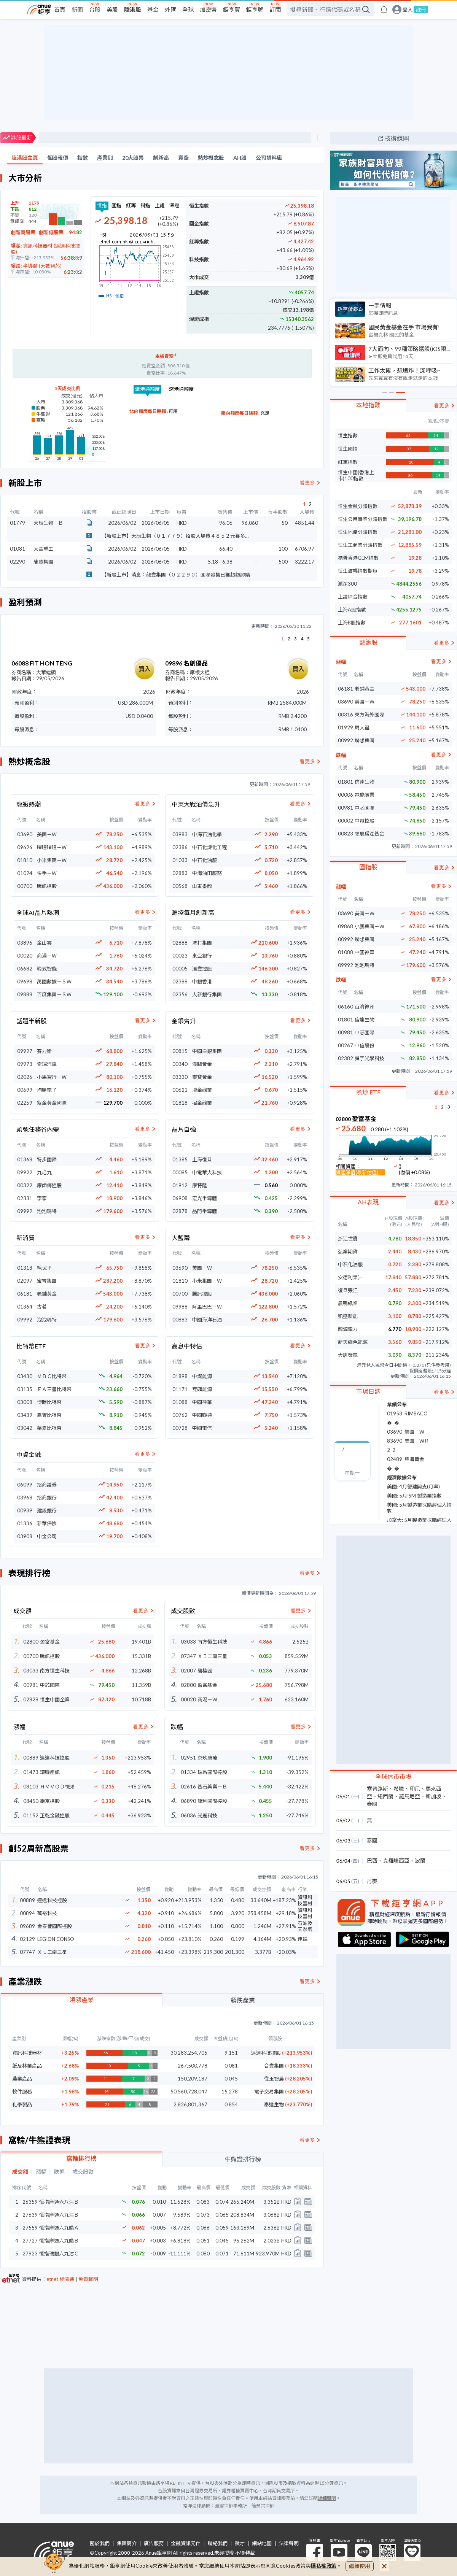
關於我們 (100, 2543)
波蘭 (420, 1860)
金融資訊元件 (186, 2543)
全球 (188, 9)
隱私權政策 (324, 2566)
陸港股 (132, 9)
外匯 (170, 9)
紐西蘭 (385, 1796)
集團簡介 (127, 2543)
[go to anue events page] (384, 9)
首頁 (59, 9)
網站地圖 (262, 2543)
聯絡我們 (218, 2543)
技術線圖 (397, 138)
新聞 (77, 9)
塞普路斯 (377, 1788)
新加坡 (433, 1796)
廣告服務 (154, 2543)
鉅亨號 (254, 9)
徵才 (240, 2543)
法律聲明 (289, 2543)
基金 (153, 9)
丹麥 (372, 1881)
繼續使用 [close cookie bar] (359, 2566)
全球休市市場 (393, 1776)
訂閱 (275, 9)
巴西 (372, 1860)
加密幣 (208, 9)
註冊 (421, 9)
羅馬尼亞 (409, 1796)
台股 (94, 9)
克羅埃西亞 (396, 1860)
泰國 (372, 1804)
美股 (112, 9)
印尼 (414, 1788)
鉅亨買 (231, 9)
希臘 (398, 1788)
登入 (407, 9)
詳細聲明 (327, 2498)
